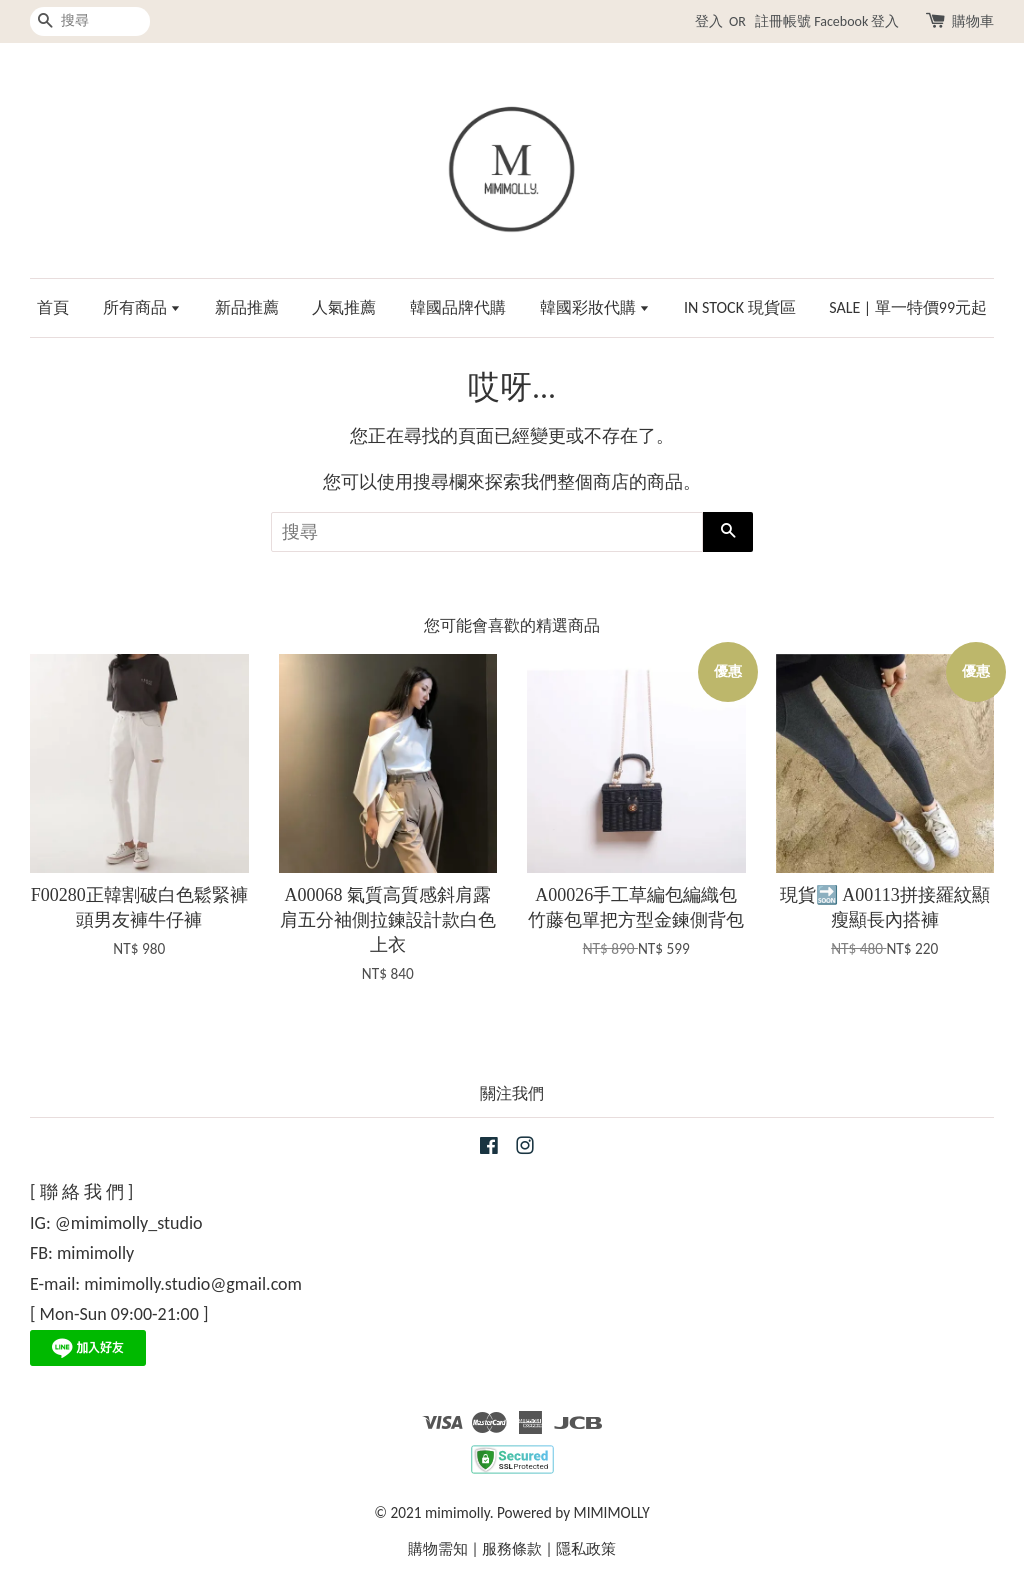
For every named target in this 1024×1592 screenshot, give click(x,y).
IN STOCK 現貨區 (740, 307)
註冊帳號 (783, 21)
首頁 (53, 307)
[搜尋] (90, 21)
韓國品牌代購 (458, 307)
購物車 (973, 21)
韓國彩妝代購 (595, 307)
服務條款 (512, 1548)
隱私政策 (586, 1548)
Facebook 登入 (856, 21)
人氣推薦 (344, 307)
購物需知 (438, 1548)
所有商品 (142, 307)
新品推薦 (247, 307)
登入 (709, 21)
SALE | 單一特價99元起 (908, 307)
